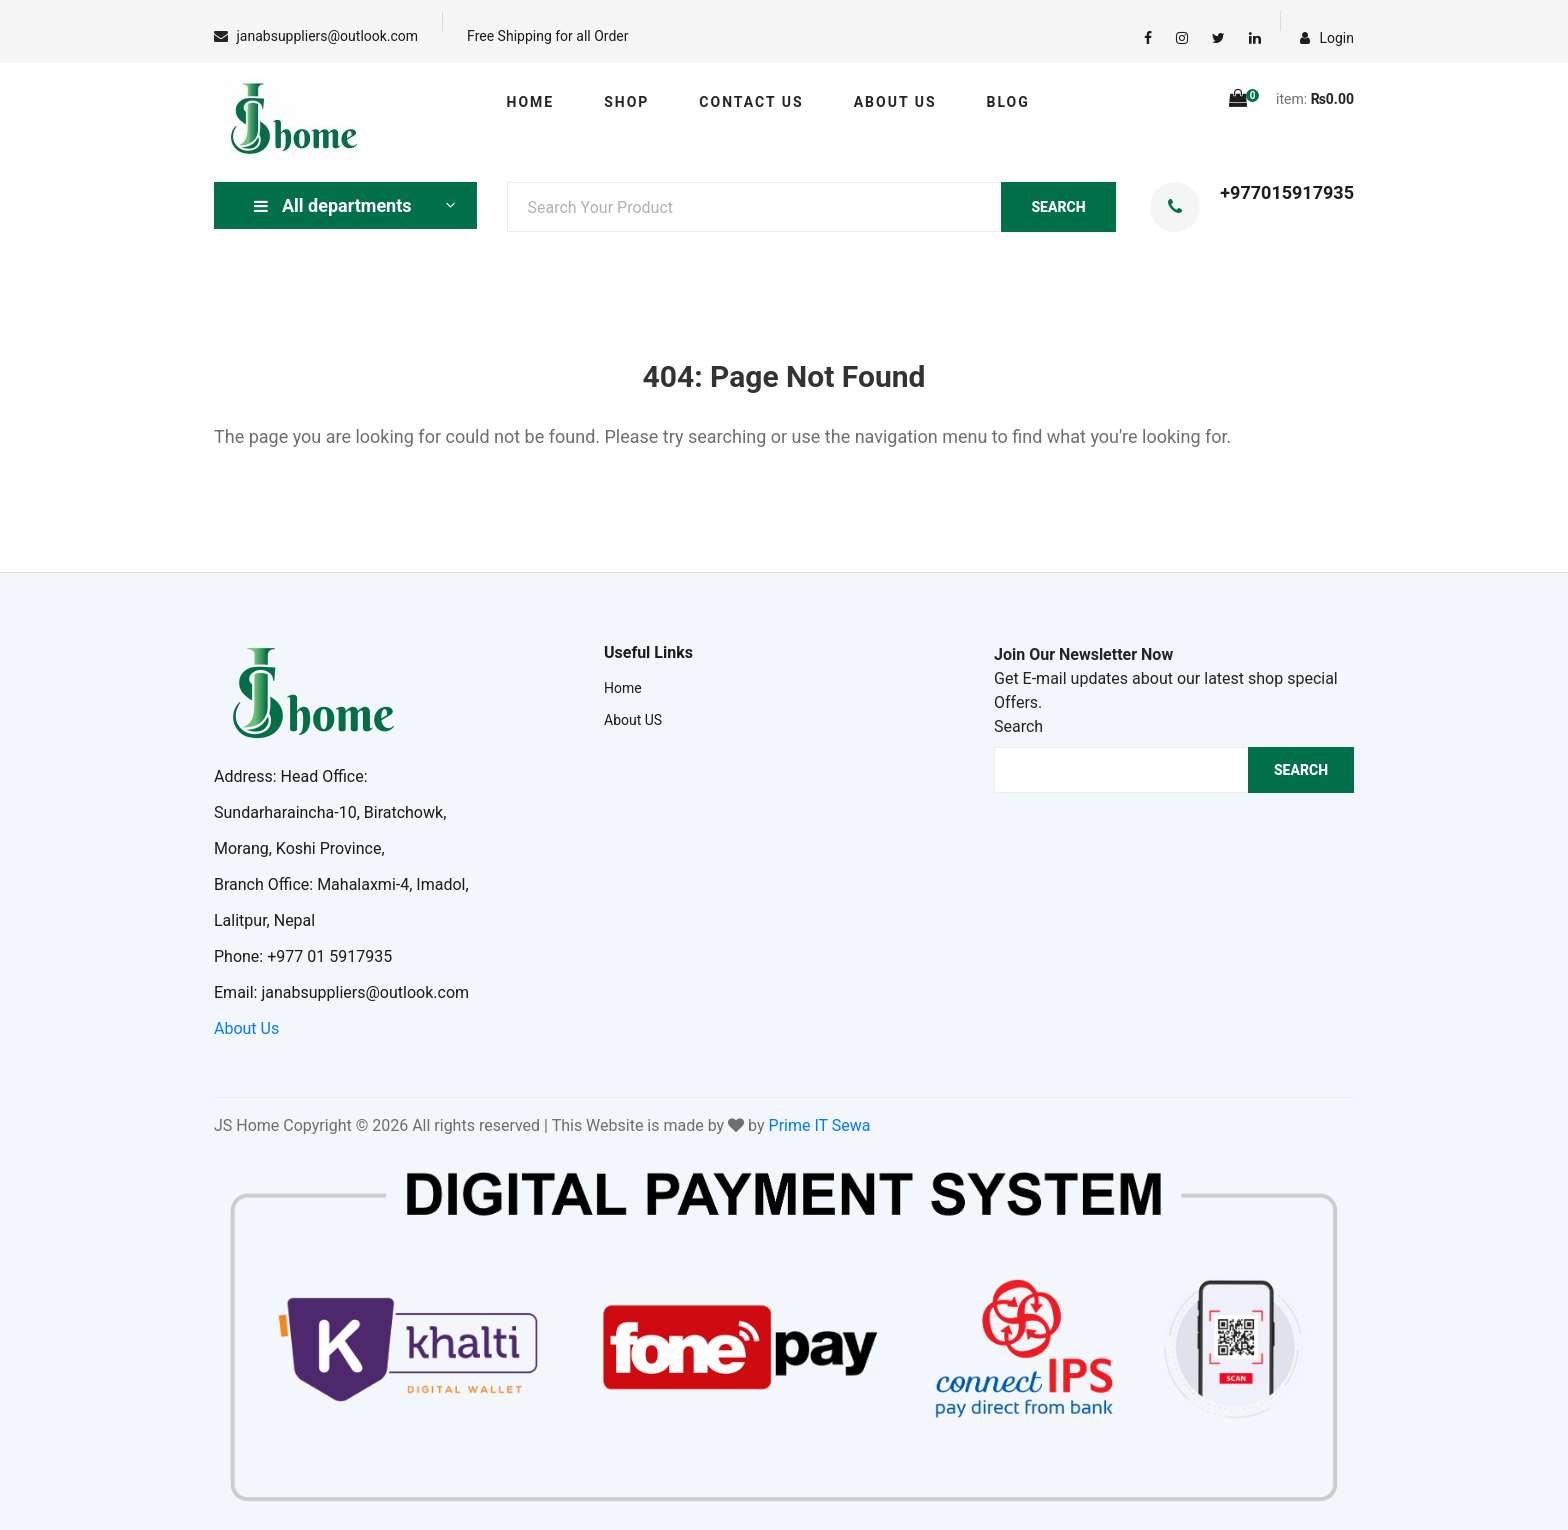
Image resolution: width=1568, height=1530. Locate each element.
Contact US (751, 102)
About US (895, 102)
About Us (246, 1028)
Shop (626, 102)
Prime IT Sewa (820, 1125)
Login (1327, 38)
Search (1018, 726)
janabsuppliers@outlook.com (327, 36)
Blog (1008, 102)
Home (531, 102)
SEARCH (1058, 207)
